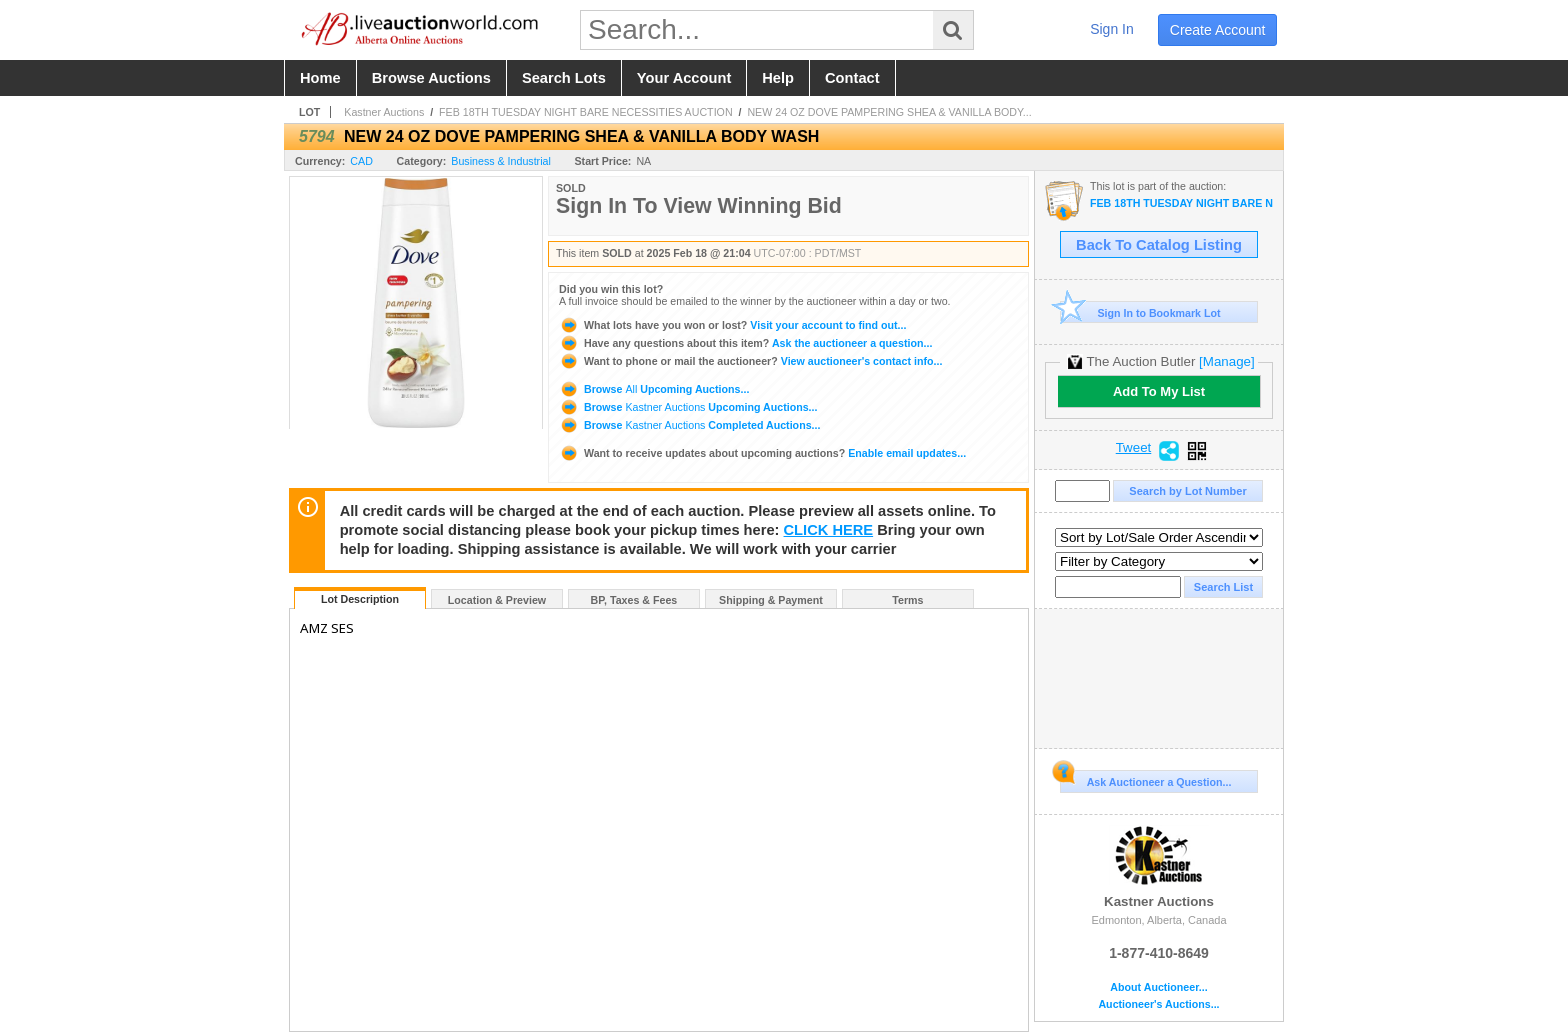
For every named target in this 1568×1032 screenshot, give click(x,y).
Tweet (1134, 448)
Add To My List (1159, 391)
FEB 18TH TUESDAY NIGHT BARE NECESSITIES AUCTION (586, 112)
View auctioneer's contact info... (750, 361)
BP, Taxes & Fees (634, 600)
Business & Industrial (501, 161)
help (778, 78)
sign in (1112, 29)
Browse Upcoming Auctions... (654, 389)
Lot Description (360, 599)
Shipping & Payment (771, 600)
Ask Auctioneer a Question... (1145, 779)
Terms (907, 600)
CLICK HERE (829, 530)
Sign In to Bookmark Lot (1140, 312)
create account (1218, 30)
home (320, 78)
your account (684, 78)
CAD (361, 161)
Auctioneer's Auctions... (1158, 1004)
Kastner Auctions (384, 112)
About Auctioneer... (1158, 987)
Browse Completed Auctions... (689, 425)
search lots (564, 78)
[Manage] (1226, 361)
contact (852, 78)
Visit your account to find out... (732, 325)
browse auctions (431, 78)
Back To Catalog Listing (1159, 245)
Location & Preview (497, 600)
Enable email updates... (762, 453)
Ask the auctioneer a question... (745, 343)
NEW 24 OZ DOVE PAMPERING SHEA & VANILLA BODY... (889, 112)
